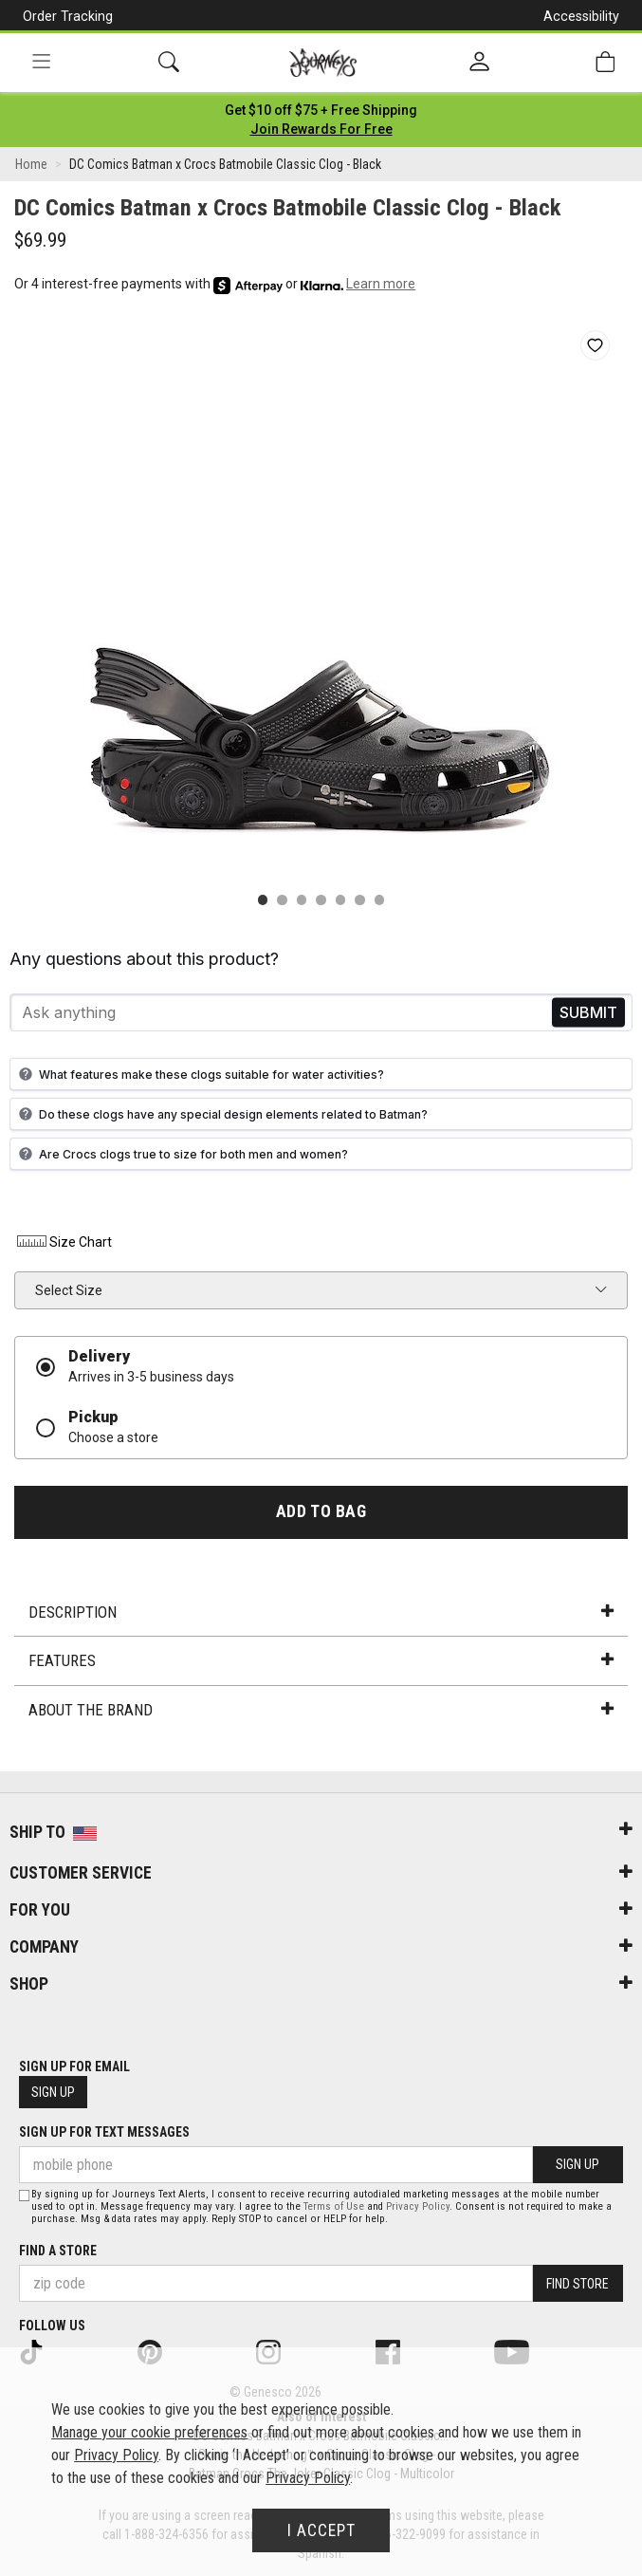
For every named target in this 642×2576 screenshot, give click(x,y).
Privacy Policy (417, 2206)
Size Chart (63, 1242)
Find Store (577, 2283)
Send (588, 1013)
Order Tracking (68, 16)
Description (320, 1612)
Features (320, 1660)
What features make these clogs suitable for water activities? (199, 1074)
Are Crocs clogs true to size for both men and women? (181, 1153)
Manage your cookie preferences (149, 2432)
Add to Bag (321, 1511)
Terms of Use (333, 2206)
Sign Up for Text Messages (104, 2132)
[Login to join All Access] (321, 110)
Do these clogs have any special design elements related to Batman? (221, 1114)
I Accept (321, 2530)
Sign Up (53, 2092)
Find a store (58, 2250)
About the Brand (320, 1709)
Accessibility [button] (581, 16)
